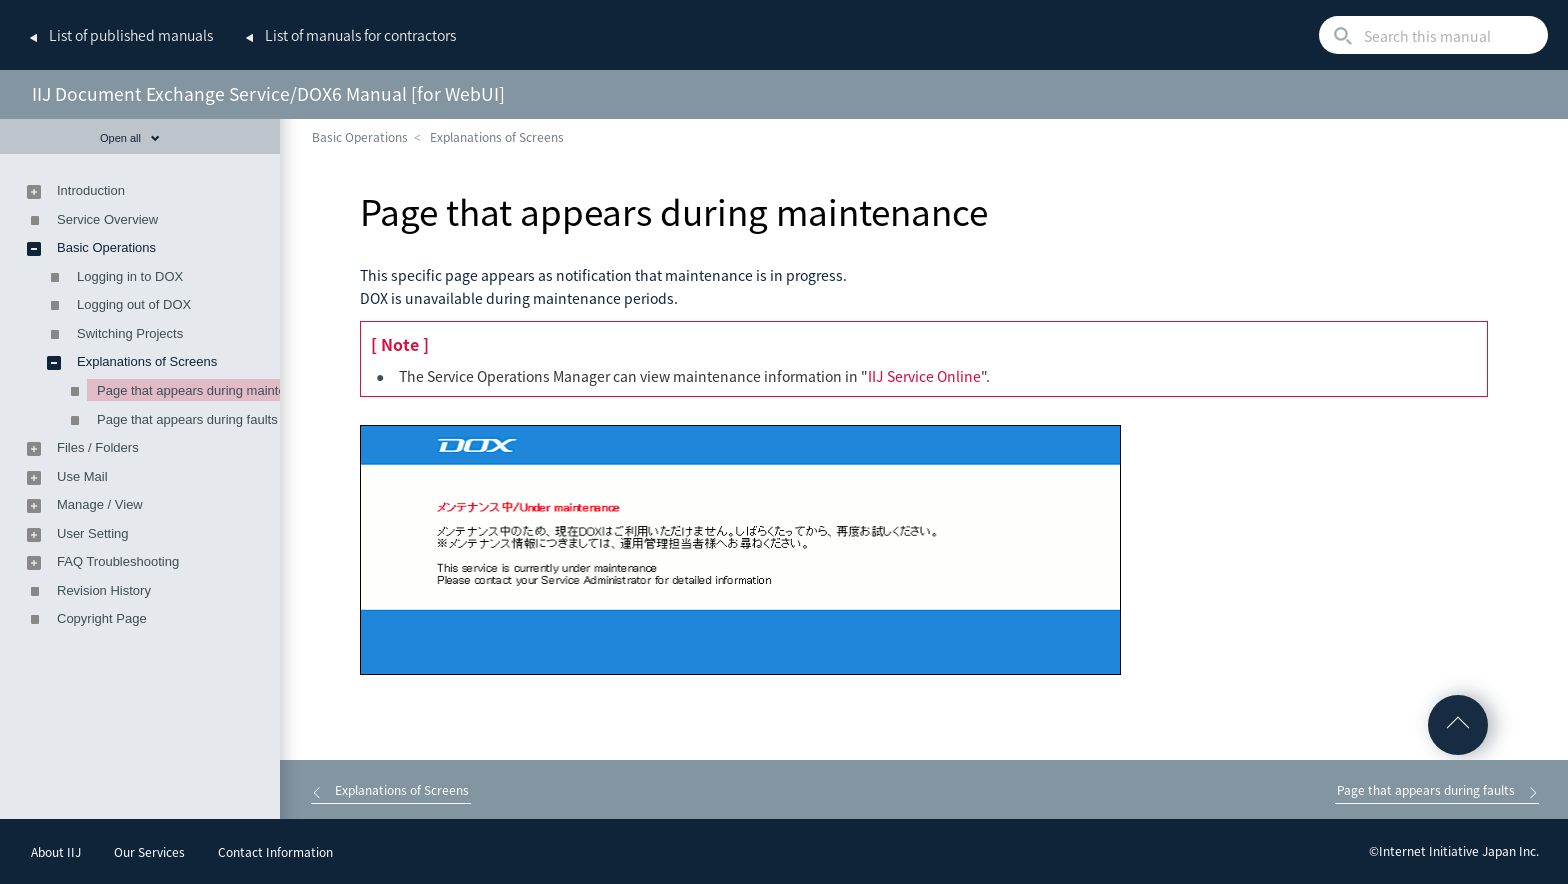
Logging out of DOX (134, 304)
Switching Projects (130, 333)
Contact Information (275, 852)
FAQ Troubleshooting (118, 561)
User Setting (93, 533)
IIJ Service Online (924, 376)
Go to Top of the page (1458, 725)
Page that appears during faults (187, 419)
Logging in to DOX (130, 276)
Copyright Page (102, 618)
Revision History (104, 590)
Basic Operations (360, 137)
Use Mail (82, 476)
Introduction (91, 190)
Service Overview (107, 219)
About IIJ (56, 852)
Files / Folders (98, 447)
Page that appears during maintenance (209, 390)
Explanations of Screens (497, 137)
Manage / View (100, 504)
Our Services (149, 852)
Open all (130, 138)
